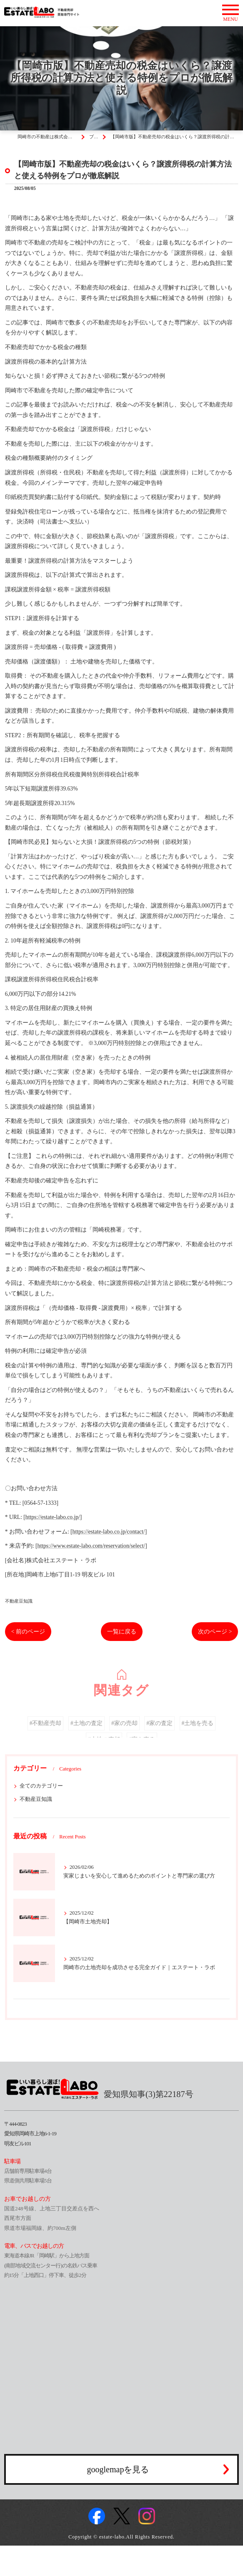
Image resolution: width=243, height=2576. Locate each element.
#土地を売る (198, 1734)
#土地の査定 (86, 1734)
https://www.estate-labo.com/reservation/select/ (91, 1546)
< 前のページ (28, 1631)
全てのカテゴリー (41, 1786)
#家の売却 (124, 1734)
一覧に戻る (121, 1631)
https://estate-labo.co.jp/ (52, 1517)
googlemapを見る (118, 2469)
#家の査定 (159, 1734)
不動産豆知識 (19, 1600)
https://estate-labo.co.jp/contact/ (109, 1532)
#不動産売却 (46, 1734)
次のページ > (215, 1631)
